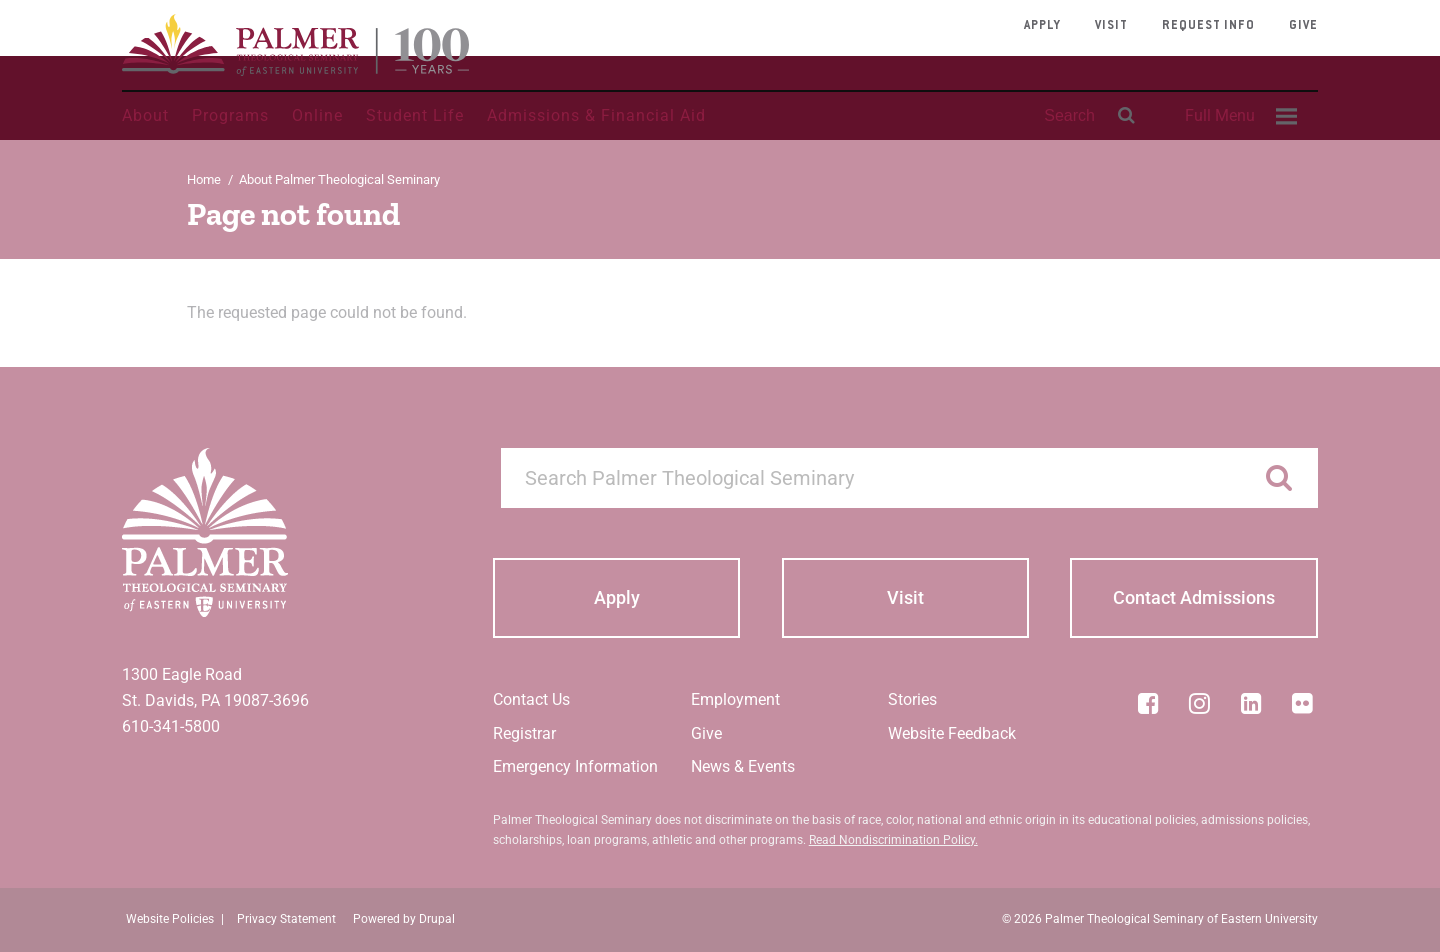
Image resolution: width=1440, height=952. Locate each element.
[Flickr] (1303, 703)
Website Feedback (952, 733)
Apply (1042, 26)
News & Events (743, 766)
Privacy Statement (286, 919)
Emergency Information (575, 766)
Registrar (524, 733)
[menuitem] (1238, 116)
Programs (230, 115)
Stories (912, 699)
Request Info (1208, 26)
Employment (735, 699)
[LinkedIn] (1251, 703)
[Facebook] (1148, 703)
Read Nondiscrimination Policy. (893, 840)
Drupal (437, 919)
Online (317, 115)
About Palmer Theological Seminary (339, 179)
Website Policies (170, 919)
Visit (1111, 26)
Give (1303, 26)
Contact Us (531, 699)
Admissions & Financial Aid (596, 115)
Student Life (415, 115)
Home (204, 179)
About (145, 115)
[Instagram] (1200, 703)
